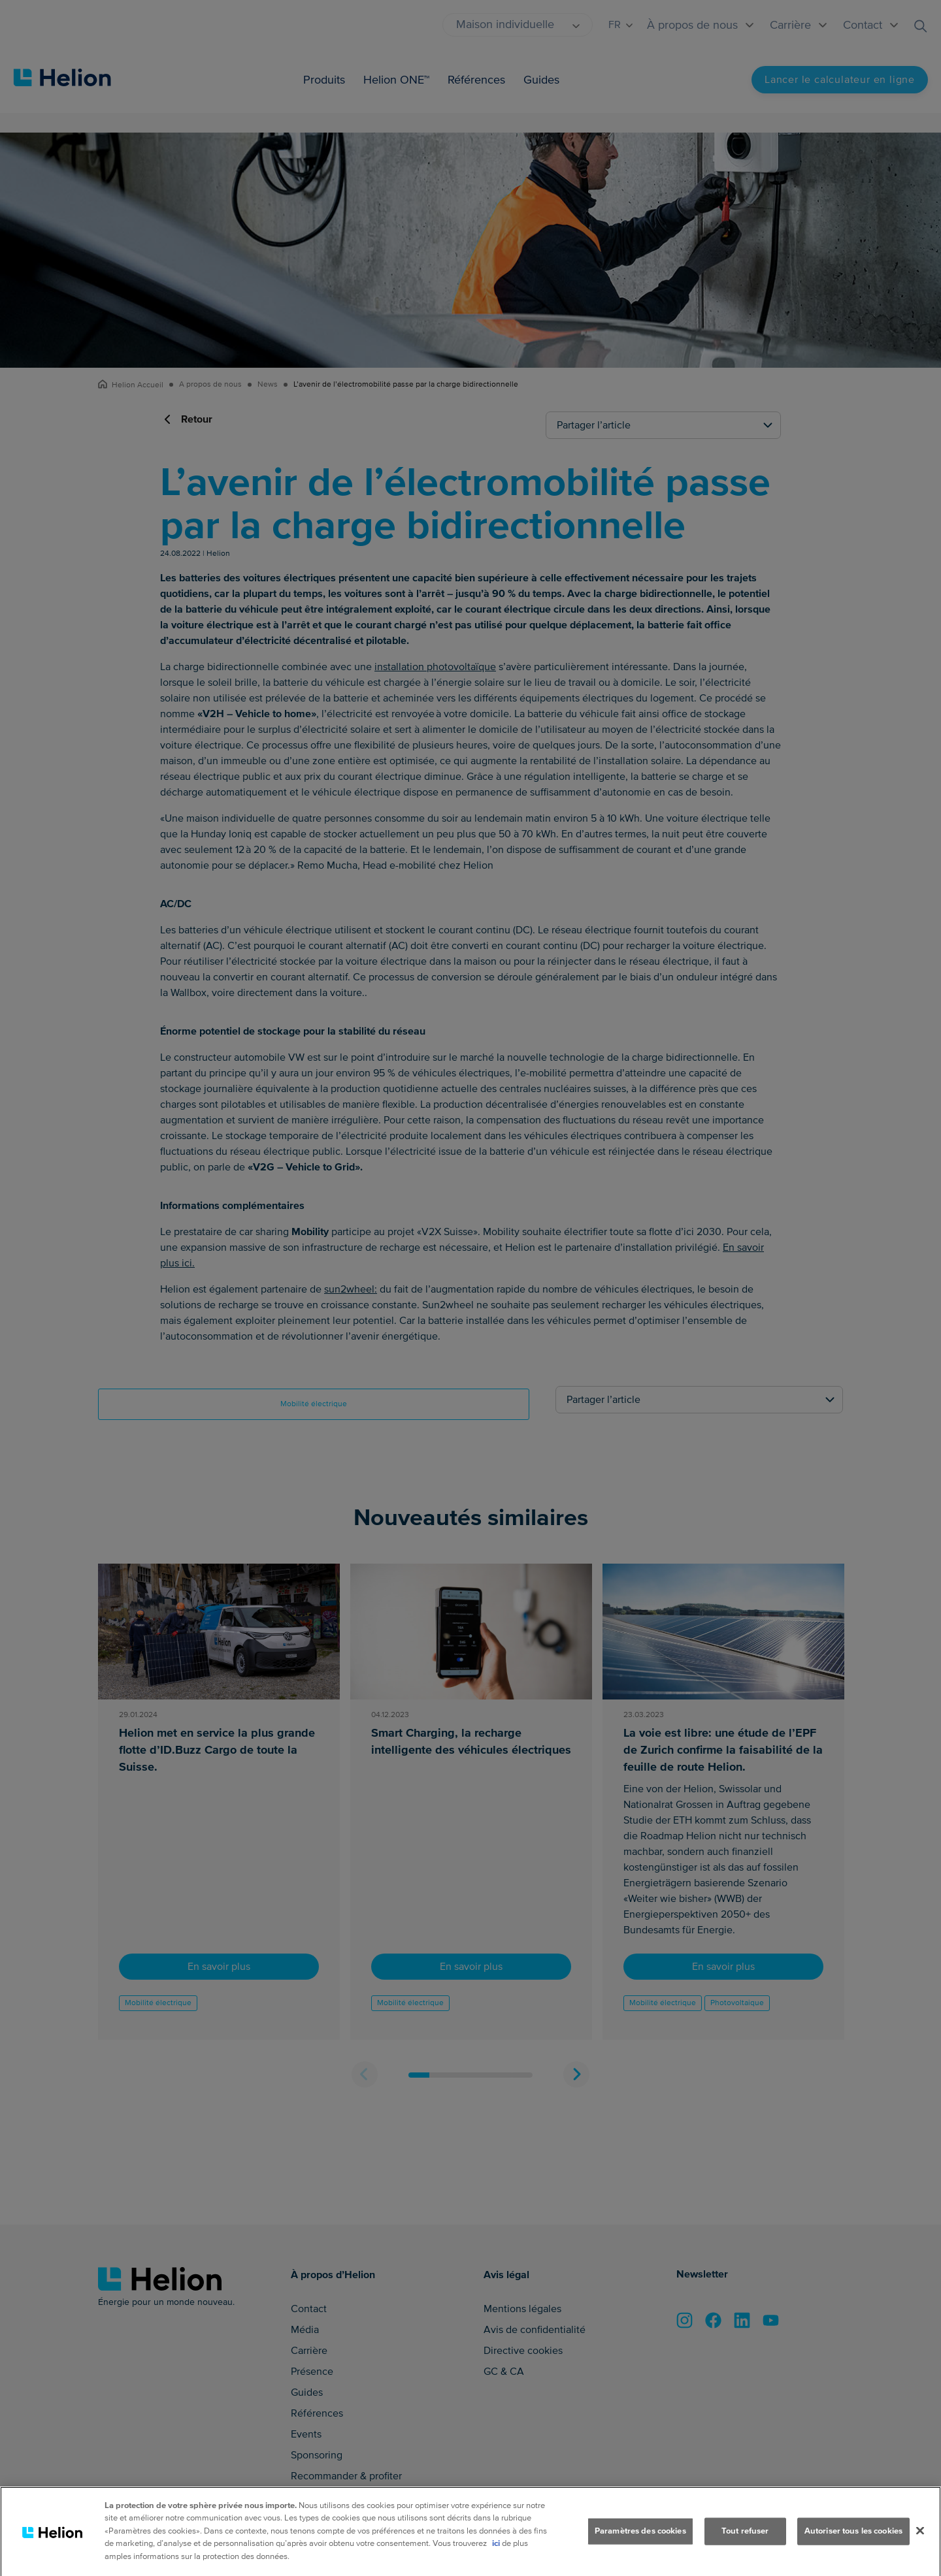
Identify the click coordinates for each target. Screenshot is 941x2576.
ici (496, 2564)
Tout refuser (745, 2551)
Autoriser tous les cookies (853, 2551)
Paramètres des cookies (640, 2551)
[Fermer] (920, 2551)
